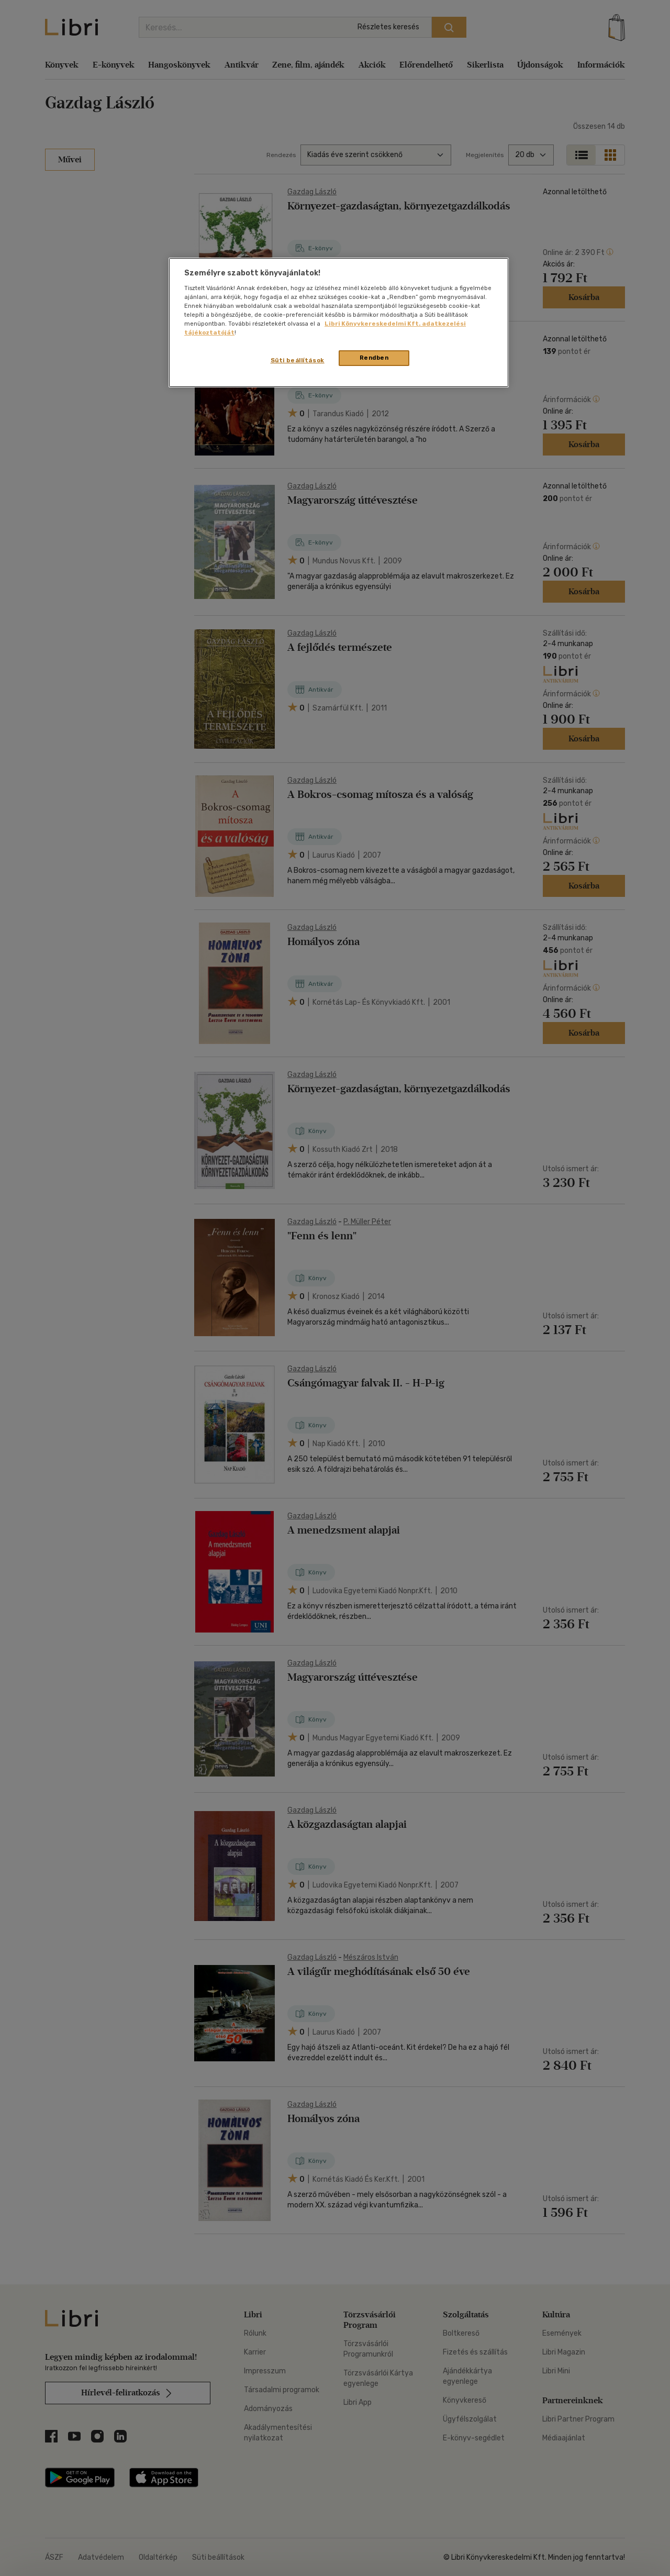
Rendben (374, 357)
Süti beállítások (298, 360)
